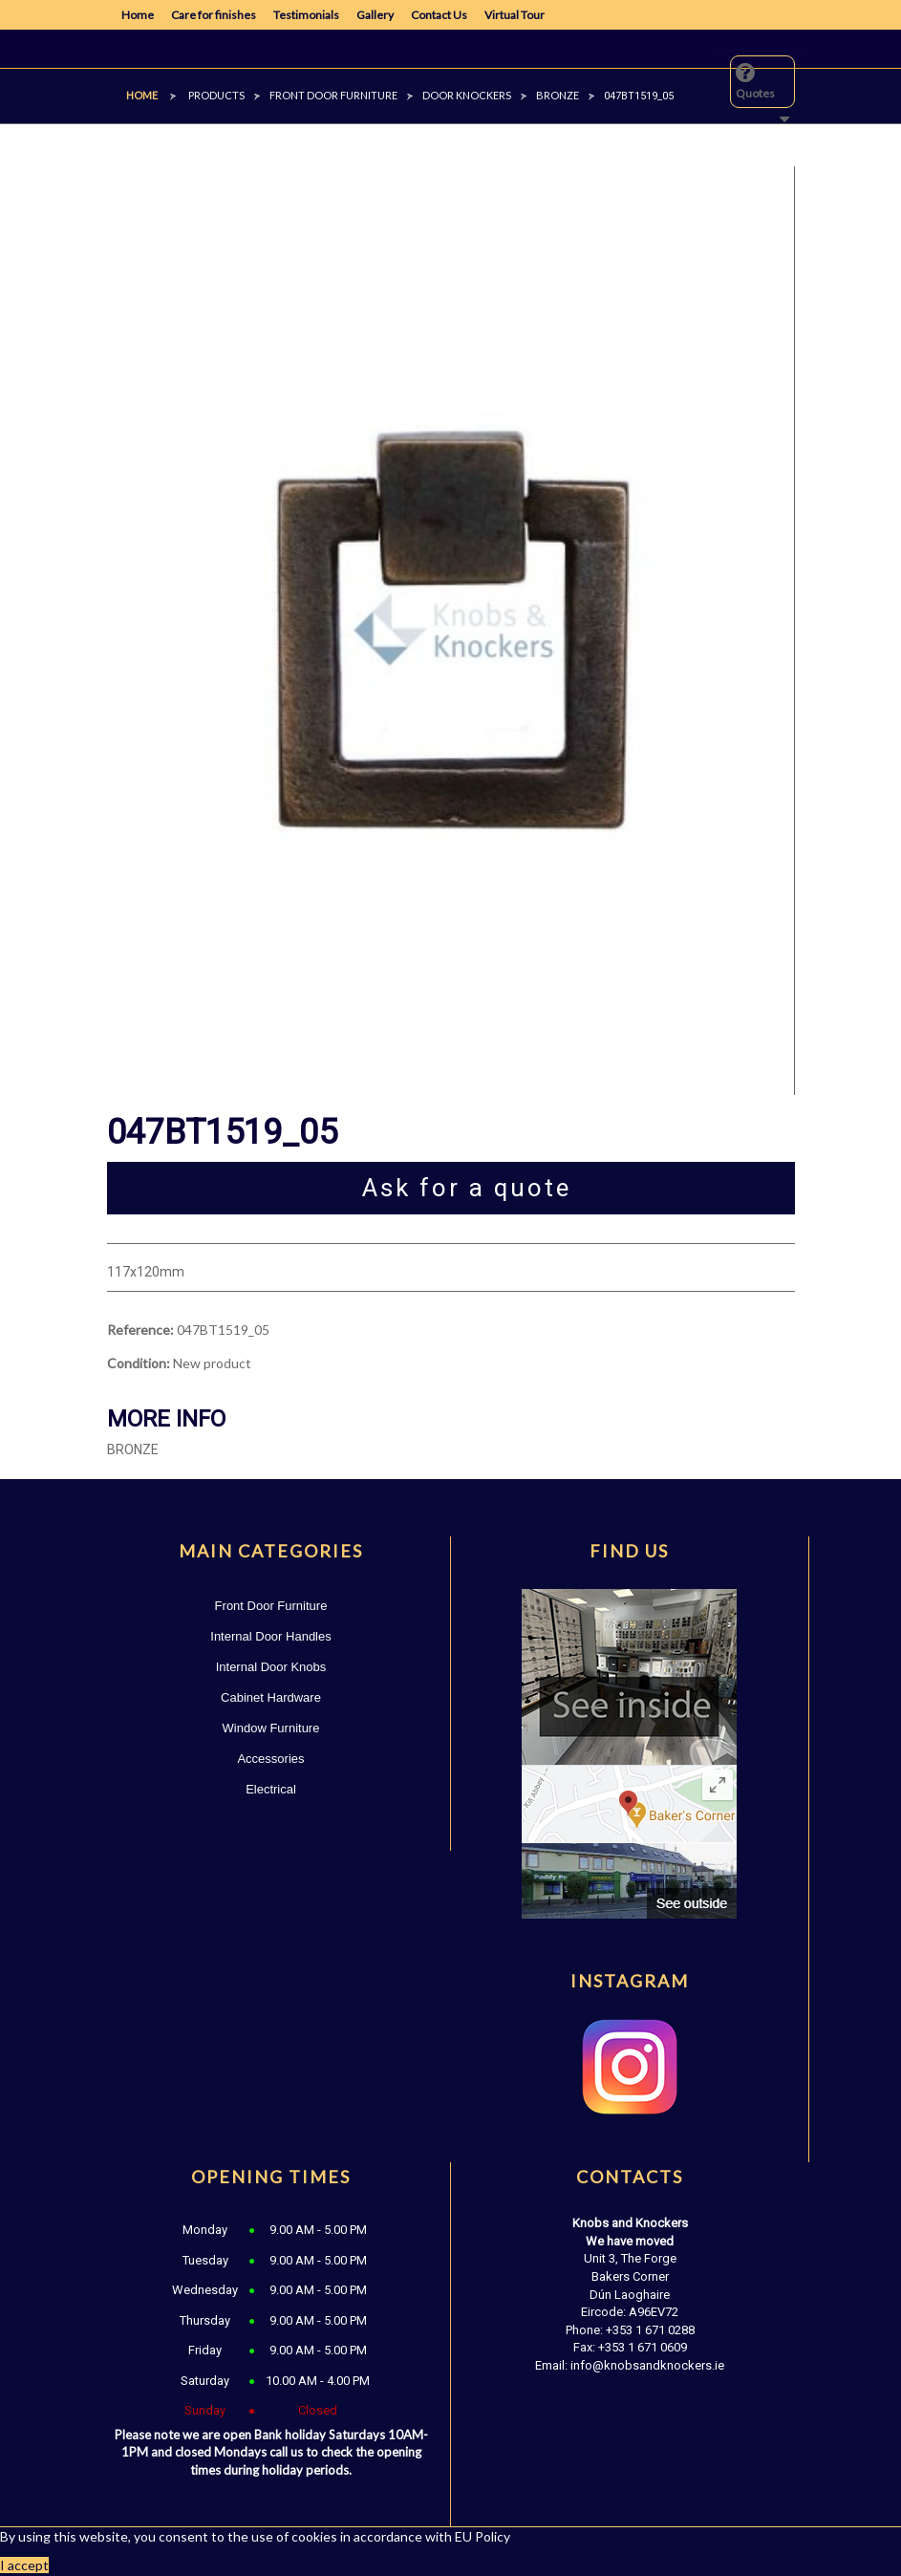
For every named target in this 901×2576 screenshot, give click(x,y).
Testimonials (306, 15)
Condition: (138, 1363)
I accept (24, 2565)
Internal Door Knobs (271, 1667)
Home (137, 15)
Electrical (271, 1789)
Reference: (140, 1329)
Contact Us (439, 15)
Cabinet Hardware (271, 1697)
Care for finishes (213, 15)
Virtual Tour (514, 15)
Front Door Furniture (271, 1606)
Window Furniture (271, 1728)
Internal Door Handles (270, 1636)
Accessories (270, 1758)
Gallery (375, 15)
